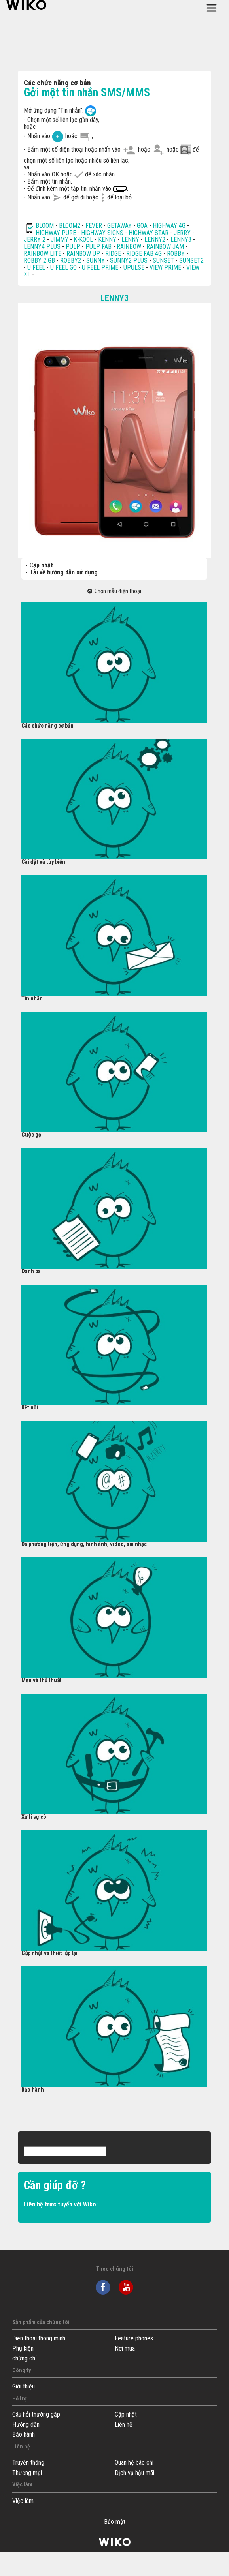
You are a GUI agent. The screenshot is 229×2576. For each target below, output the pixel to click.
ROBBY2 (70, 260)
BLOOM (45, 225)
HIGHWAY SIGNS (102, 232)
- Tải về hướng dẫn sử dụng (61, 572)
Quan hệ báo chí (134, 2462)
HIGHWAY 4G (169, 225)
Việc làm (23, 2501)
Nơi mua (125, 2348)
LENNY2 (154, 239)
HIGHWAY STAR (149, 232)
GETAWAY (119, 225)
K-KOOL (83, 239)
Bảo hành (23, 2434)
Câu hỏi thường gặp (36, 2414)
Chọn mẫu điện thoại (114, 591)
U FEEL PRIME (100, 267)
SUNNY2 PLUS (129, 260)
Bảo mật (114, 2521)
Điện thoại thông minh (38, 2338)
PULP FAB (98, 246)
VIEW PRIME (165, 267)
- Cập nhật (39, 565)
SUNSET (163, 260)
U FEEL (36, 267)
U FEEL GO (63, 267)
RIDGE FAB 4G (144, 253)
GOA (142, 225)
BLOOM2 (69, 225)
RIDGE (114, 253)
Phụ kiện (23, 2348)
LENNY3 (180, 239)
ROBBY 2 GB (39, 260)
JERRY (182, 232)
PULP (74, 246)
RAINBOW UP (83, 253)
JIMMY (59, 239)
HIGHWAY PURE (57, 232)
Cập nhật (126, 2414)
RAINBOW (129, 246)
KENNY (107, 239)
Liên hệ (123, 2424)
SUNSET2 (191, 260)
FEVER (94, 225)
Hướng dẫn (26, 2424)
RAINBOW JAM (165, 246)
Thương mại (27, 2473)
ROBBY (176, 253)
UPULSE (134, 267)
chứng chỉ (24, 2358)
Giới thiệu (23, 2386)
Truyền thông (28, 2462)
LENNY (130, 239)
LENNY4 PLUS (42, 246)
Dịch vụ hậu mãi (134, 2473)
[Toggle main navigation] (212, 8)
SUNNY (95, 260)
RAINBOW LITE (43, 253)
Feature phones (134, 2338)
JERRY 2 (34, 239)
